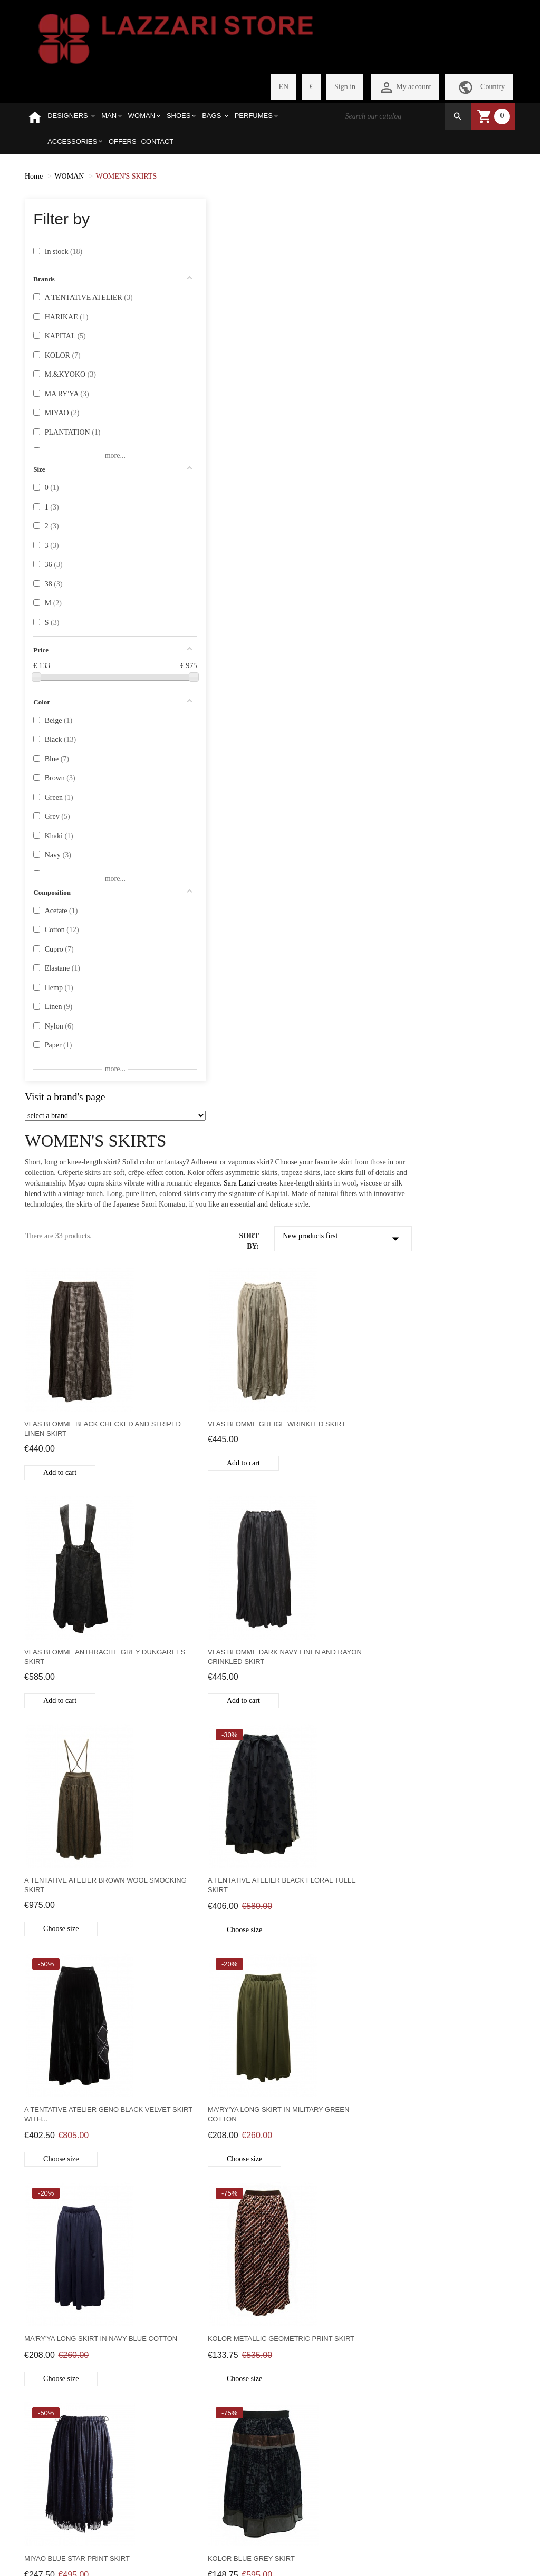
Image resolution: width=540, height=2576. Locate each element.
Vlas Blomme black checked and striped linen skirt (206, 506)
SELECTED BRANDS (43, 2289)
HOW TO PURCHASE (44, 2316)
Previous (175, 2178)
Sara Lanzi (407, 250)
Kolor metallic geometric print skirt (202, 1194)
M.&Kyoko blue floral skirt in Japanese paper (204, 2091)
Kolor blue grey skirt (447, 1189)
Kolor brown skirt (441, 1419)
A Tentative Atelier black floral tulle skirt (452, 734)
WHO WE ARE (48, 2266)
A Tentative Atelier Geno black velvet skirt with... (199, 965)
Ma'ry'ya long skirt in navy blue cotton (455, 965)
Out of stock (188, 1906)
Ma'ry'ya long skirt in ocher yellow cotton (332, 2091)
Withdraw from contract (270, 2544)
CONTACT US (47, 2420)
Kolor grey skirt (311, 1419)
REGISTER (126, 2284)
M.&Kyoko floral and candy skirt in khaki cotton (331, 1863)
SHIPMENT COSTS (55, 2339)
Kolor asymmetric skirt (198, 1638)
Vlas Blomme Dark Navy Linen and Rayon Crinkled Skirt (200, 736)
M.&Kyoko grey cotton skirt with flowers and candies (459, 1863)
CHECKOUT (129, 2330)
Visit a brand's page (65, 1096)
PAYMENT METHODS (43, 2379)
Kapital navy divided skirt (327, 1638)
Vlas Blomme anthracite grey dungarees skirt (451, 506)
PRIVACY (40, 2402)
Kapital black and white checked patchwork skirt (201, 1863)
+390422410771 (403, 2279)
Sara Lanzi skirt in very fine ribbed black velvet (458, 2091)
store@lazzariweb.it (408, 2301)
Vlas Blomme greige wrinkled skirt (316, 506)
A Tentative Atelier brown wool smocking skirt (328, 734)
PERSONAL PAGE (138, 2266)
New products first (452, 317)
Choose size (314, 778)
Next (260, 2178)
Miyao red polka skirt (446, 1638)
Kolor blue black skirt (196, 1419)
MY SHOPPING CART (134, 2307)
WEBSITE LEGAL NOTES (54, 2443)
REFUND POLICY (54, 2357)
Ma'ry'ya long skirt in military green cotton (322, 965)
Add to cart (187, 550)
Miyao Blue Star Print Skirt (330, 1189)
